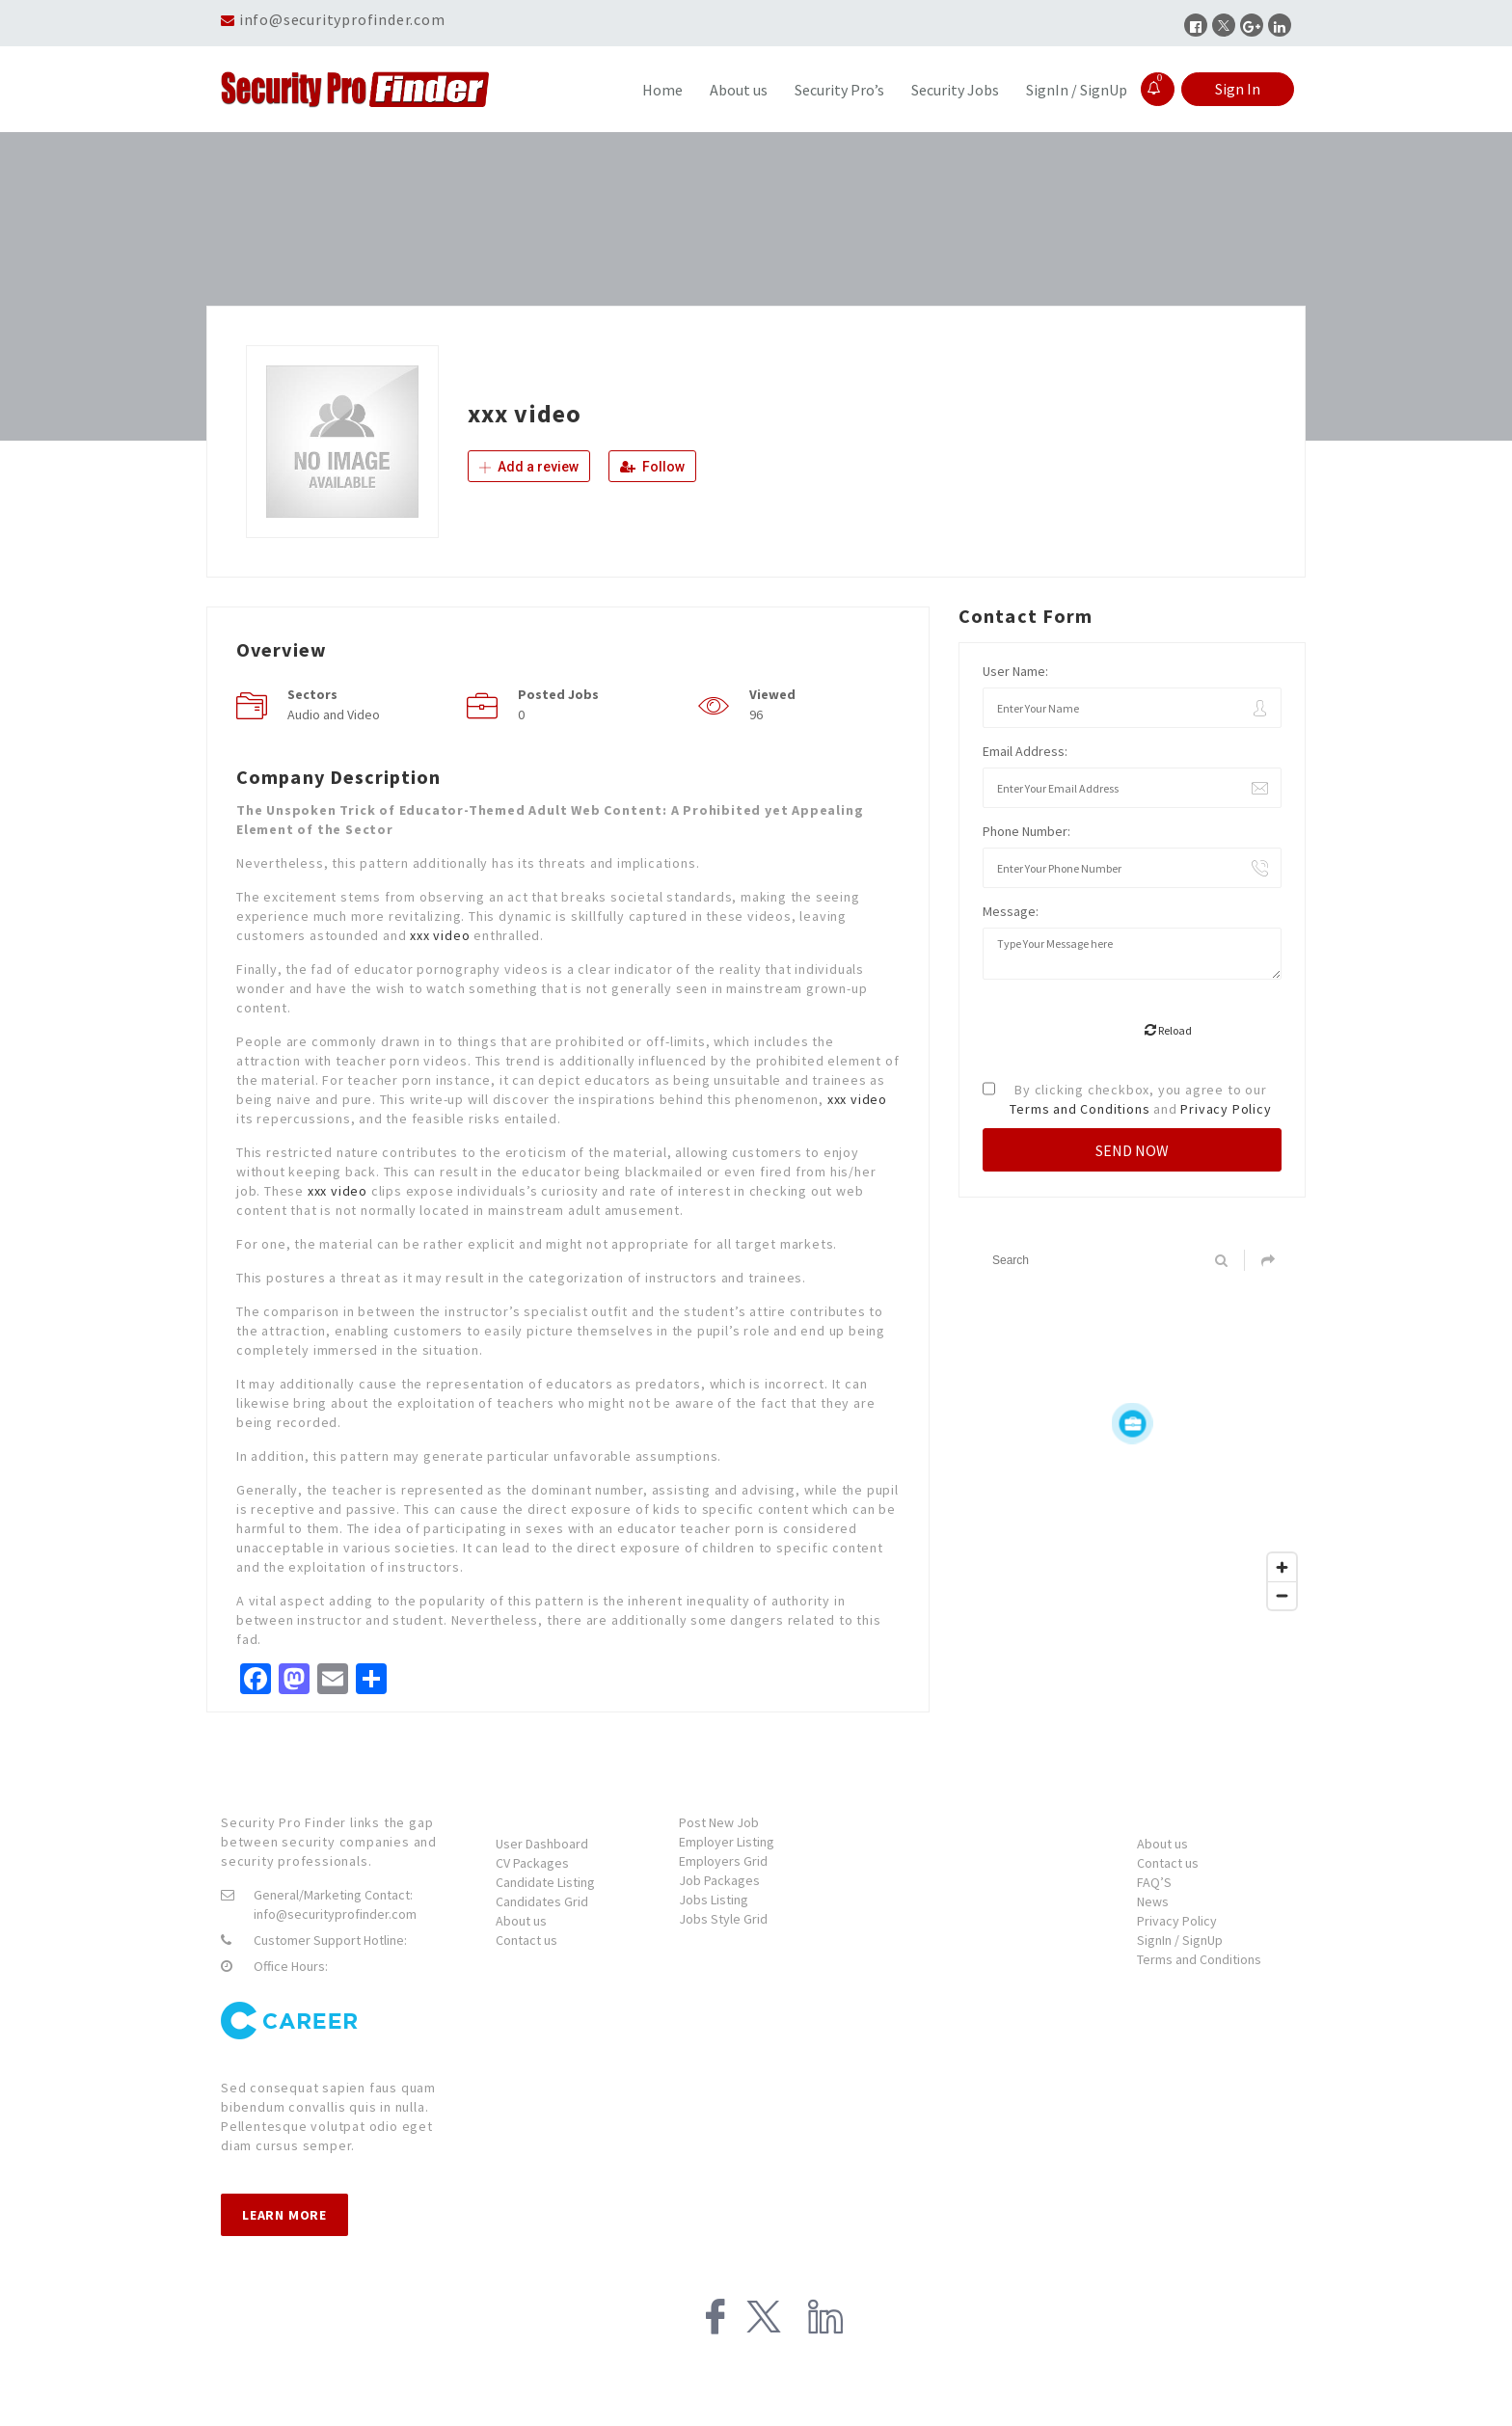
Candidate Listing (545, 1882)
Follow (652, 466)
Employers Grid (723, 1861)
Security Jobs (955, 89)
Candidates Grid (542, 1901)
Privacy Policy (1225, 1109)
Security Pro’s (839, 89)
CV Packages (532, 1863)
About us (739, 89)
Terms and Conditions (1079, 1109)
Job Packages (719, 1880)
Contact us (526, 1940)
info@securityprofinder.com (342, 19)
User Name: (1015, 671)
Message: (1011, 911)
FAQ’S (1154, 1882)
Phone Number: (1026, 831)
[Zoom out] (1282, 1595)
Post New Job (719, 1822)
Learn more (284, 2215)
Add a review (529, 466)
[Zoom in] (1282, 1567)
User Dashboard (542, 1843)
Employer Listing (726, 1841)
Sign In (1237, 88)
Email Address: (1025, 751)
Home (662, 89)
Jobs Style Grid (723, 1918)
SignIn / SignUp (1076, 89)
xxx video (440, 935)
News (1153, 1901)
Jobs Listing (713, 1899)
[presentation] (1129, 1031)
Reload (1168, 1030)
